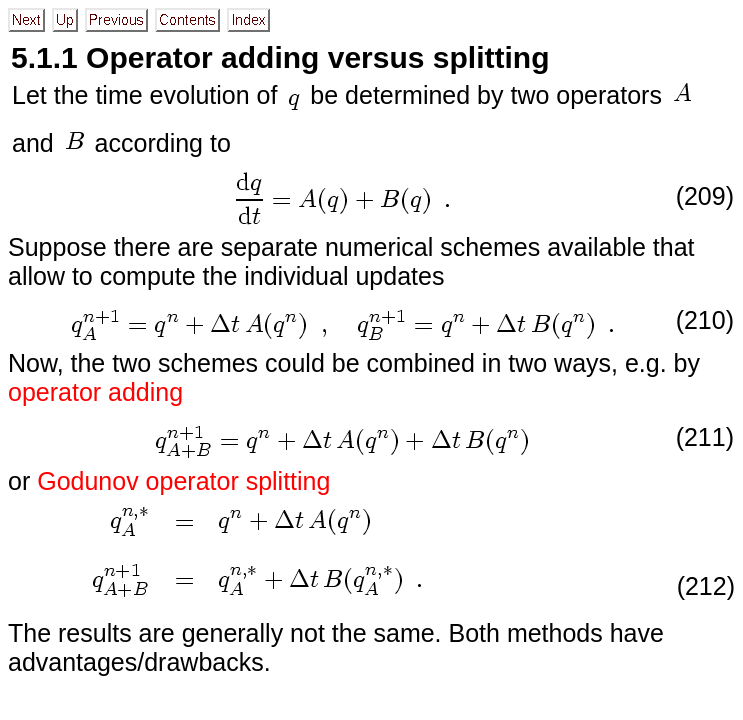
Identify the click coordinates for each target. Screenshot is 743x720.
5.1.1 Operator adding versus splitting (280, 57)
